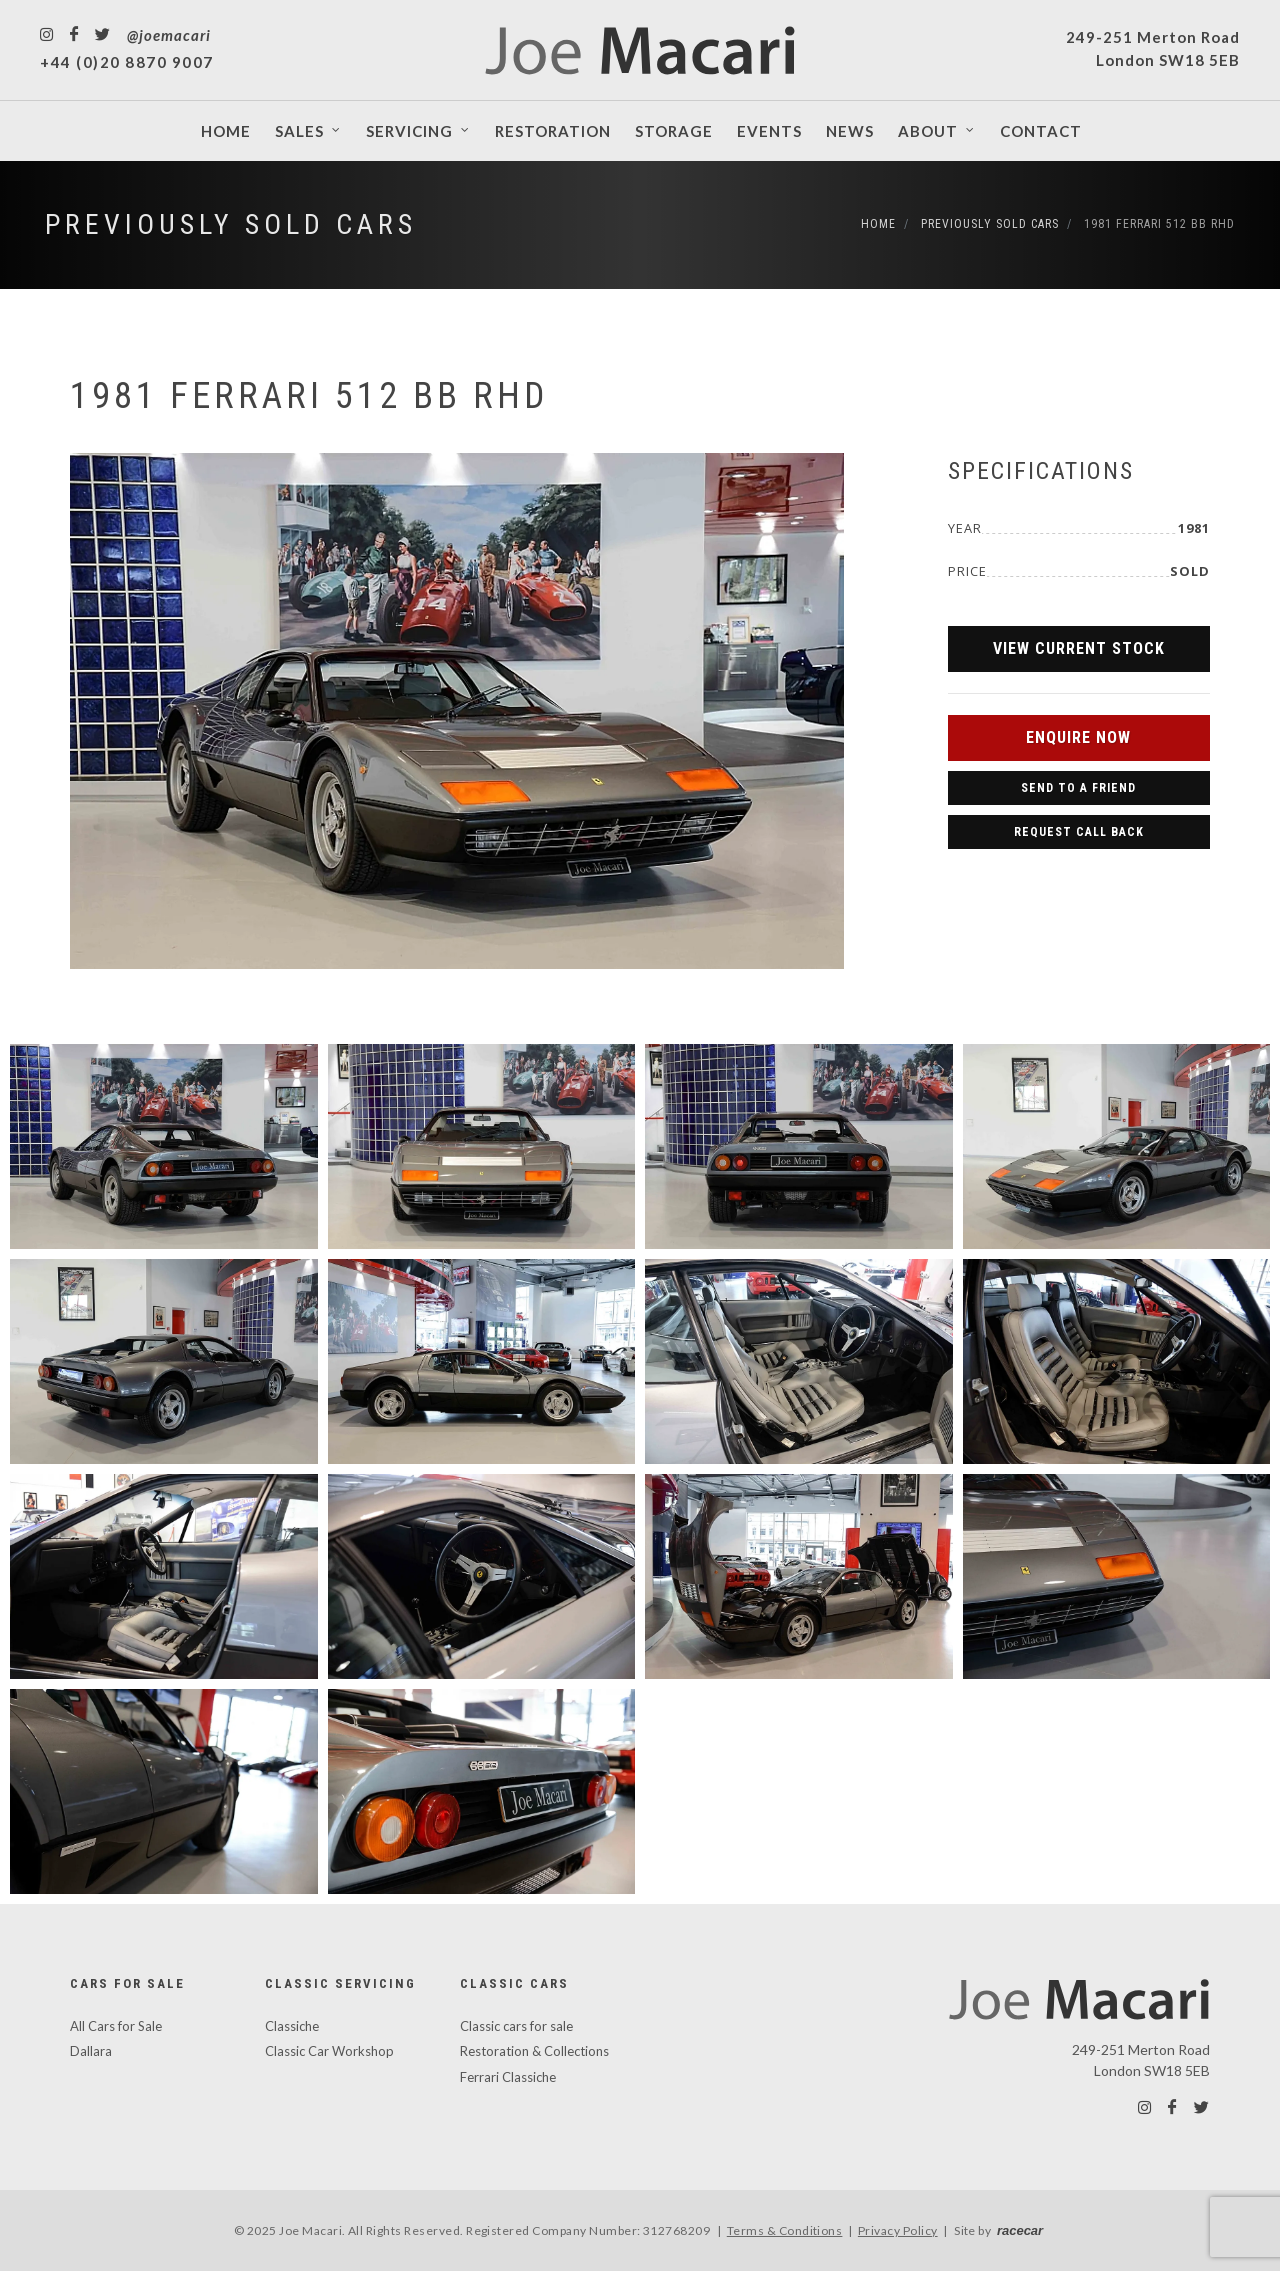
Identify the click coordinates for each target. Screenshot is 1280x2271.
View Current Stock (1079, 648)
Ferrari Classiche (508, 2077)
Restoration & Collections (534, 2051)
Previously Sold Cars (231, 224)
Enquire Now (1078, 737)
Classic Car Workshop (329, 2051)
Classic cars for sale (516, 2026)
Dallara (91, 2051)
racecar (1020, 2230)
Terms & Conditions (785, 2230)
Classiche (292, 2026)
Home (878, 224)
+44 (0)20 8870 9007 (127, 62)
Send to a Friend (1078, 788)
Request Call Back (1079, 832)
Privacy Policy (898, 2230)
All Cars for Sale (116, 2026)
